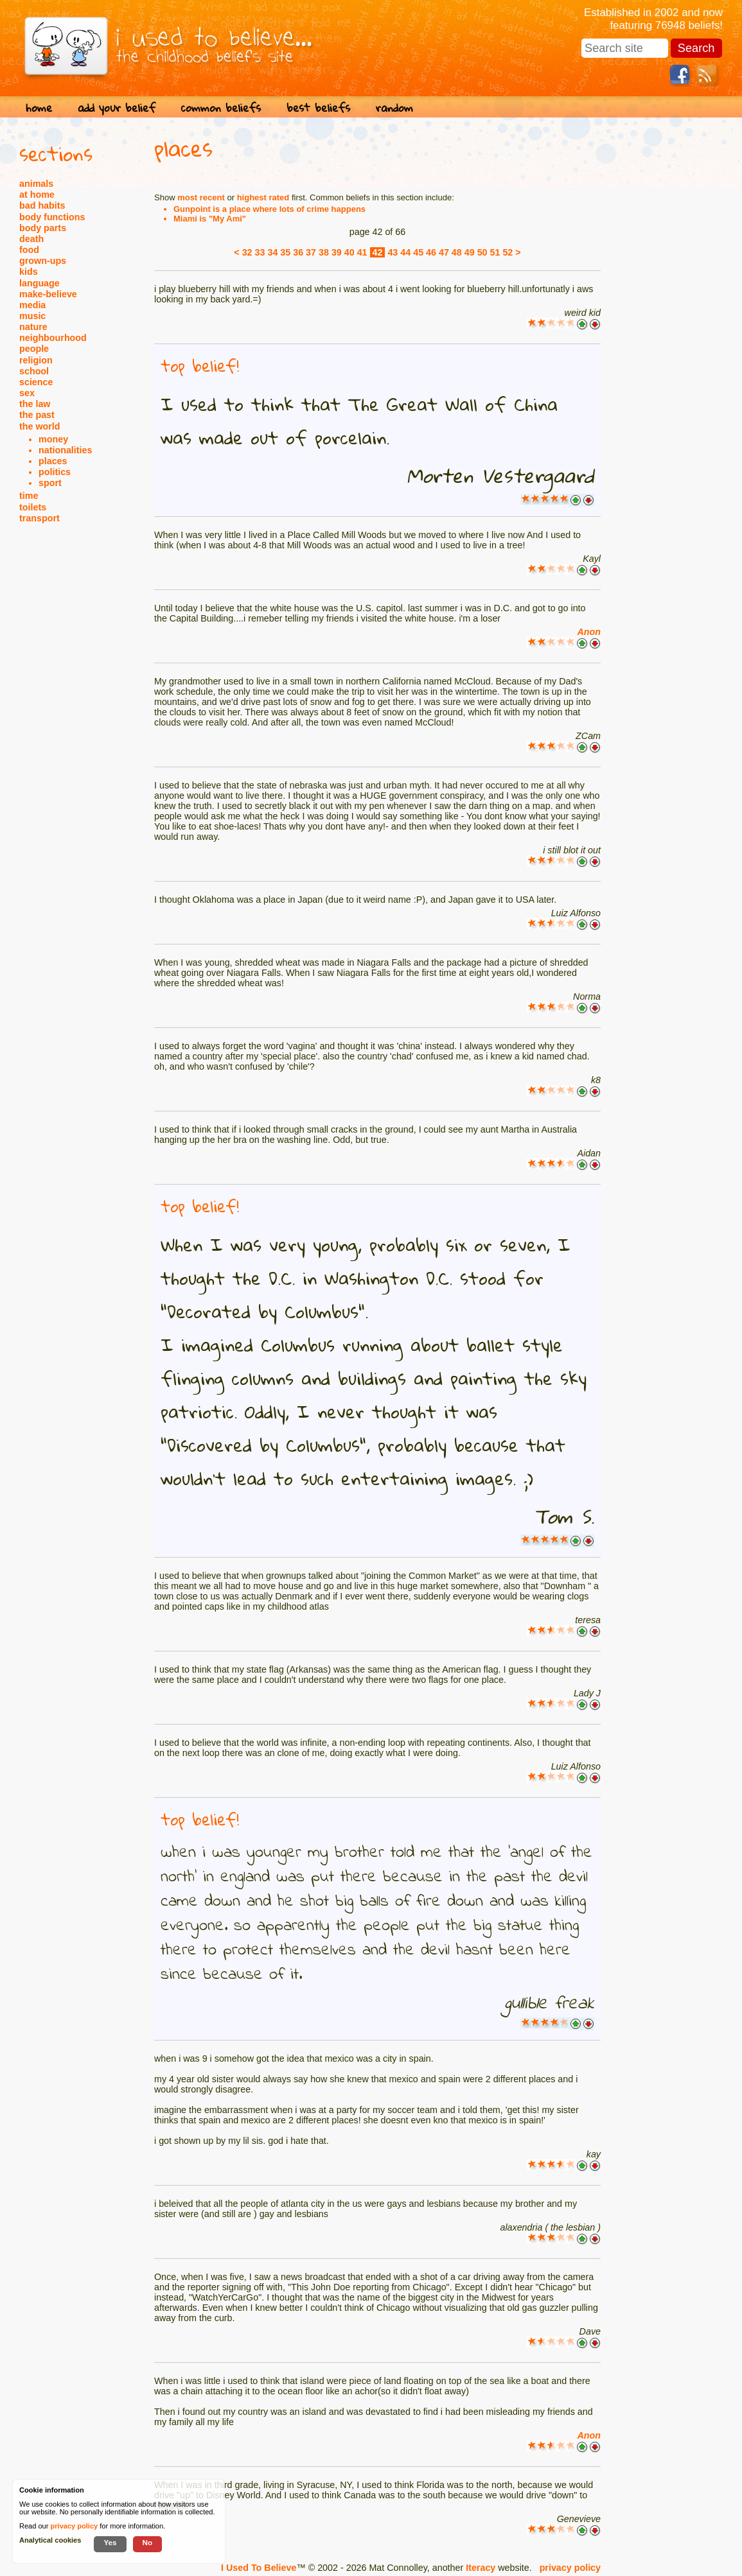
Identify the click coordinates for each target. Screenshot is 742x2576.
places (53, 461)
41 (362, 252)
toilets (32, 507)
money (53, 439)
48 (457, 252)
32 (247, 252)
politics (55, 472)
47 (444, 252)
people (34, 349)
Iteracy (480, 2568)
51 (495, 252)
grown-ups (42, 261)
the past (37, 415)
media (32, 305)
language (39, 283)
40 (349, 252)
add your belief (116, 107)
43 (392, 252)
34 (272, 252)
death (31, 239)
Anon (589, 632)
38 (324, 252)
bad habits (42, 205)
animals (36, 183)
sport (50, 483)
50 (482, 252)
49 (469, 252)
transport (39, 518)
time (28, 496)
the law (34, 404)
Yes (109, 2542)
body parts (42, 228)
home (39, 107)
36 (298, 252)
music (32, 316)
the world (39, 426)
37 (311, 252)
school (34, 371)
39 (336, 252)
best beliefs (318, 107)
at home (37, 194)
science (36, 382)
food (29, 250)
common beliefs (221, 107)
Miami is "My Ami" (209, 218)
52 (507, 252)
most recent (201, 197)
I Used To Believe (258, 2568)
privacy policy (570, 2568)
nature (33, 327)
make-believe (48, 294)
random (394, 107)
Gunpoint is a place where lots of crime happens (269, 209)
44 (405, 252)
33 (260, 252)
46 (431, 252)
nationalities (65, 450)
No (148, 2542)
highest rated (263, 197)
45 (418, 252)
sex (27, 393)
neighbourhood (53, 338)
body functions (52, 217)
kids (28, 271)
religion (36, 360)
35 (285, 252)
